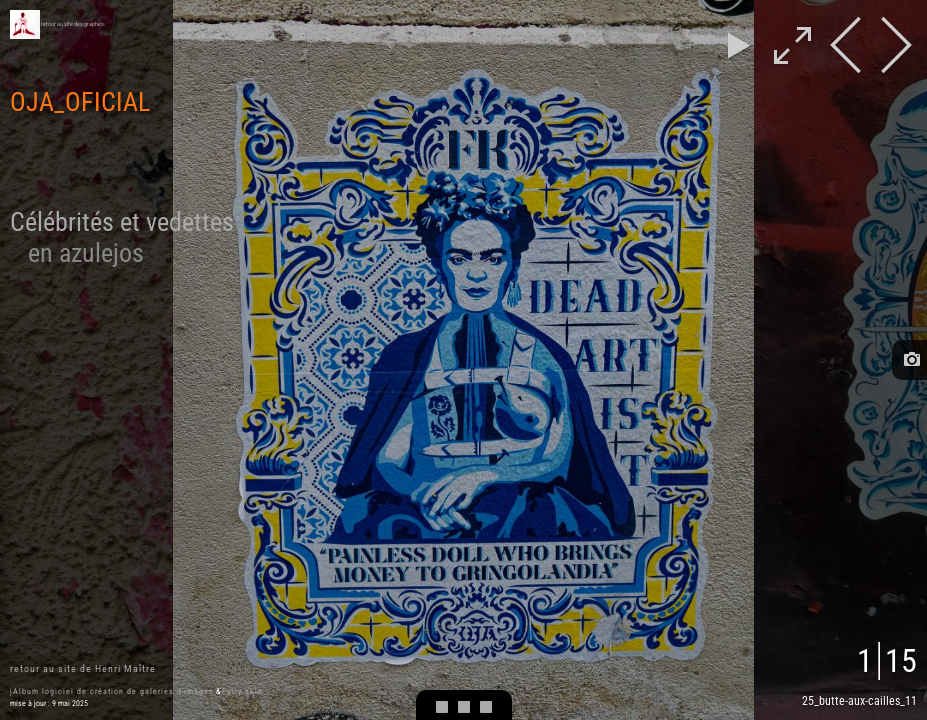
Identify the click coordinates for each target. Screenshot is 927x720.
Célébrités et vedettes (122, 237)
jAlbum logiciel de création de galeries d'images (112, 691)
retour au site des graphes (72, 24)
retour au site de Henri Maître (83, 668)
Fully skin (242, 691)
